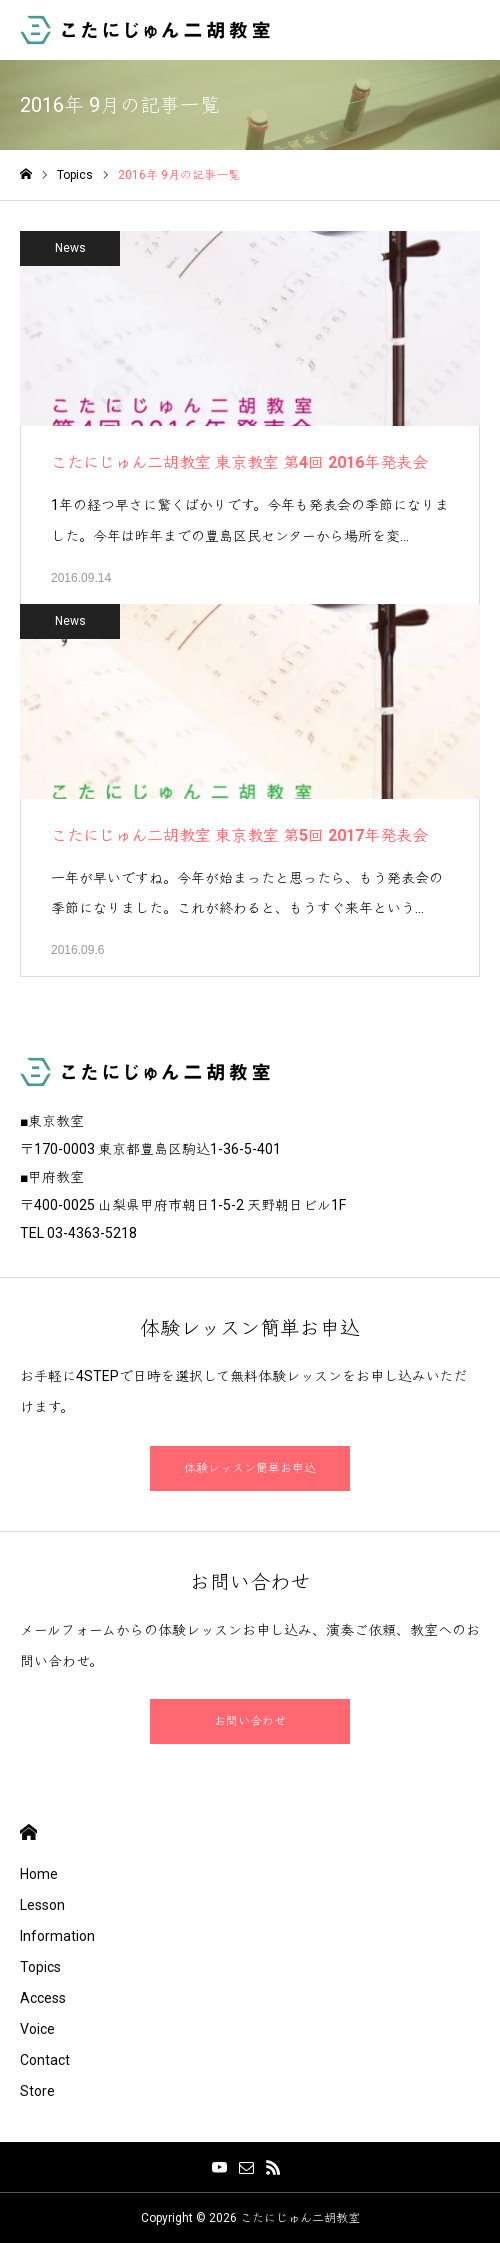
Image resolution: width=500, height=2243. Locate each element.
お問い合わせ (250, 1721)
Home (39, 1874)
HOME (28, 1832)
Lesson (42, 1905)
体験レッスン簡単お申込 (250, 1468)
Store (37, 2091)
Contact (45, 2060)
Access (43, 1998)
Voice (37, 2029)
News (70, 248)
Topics (40, 1967)
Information (57, 1936)
